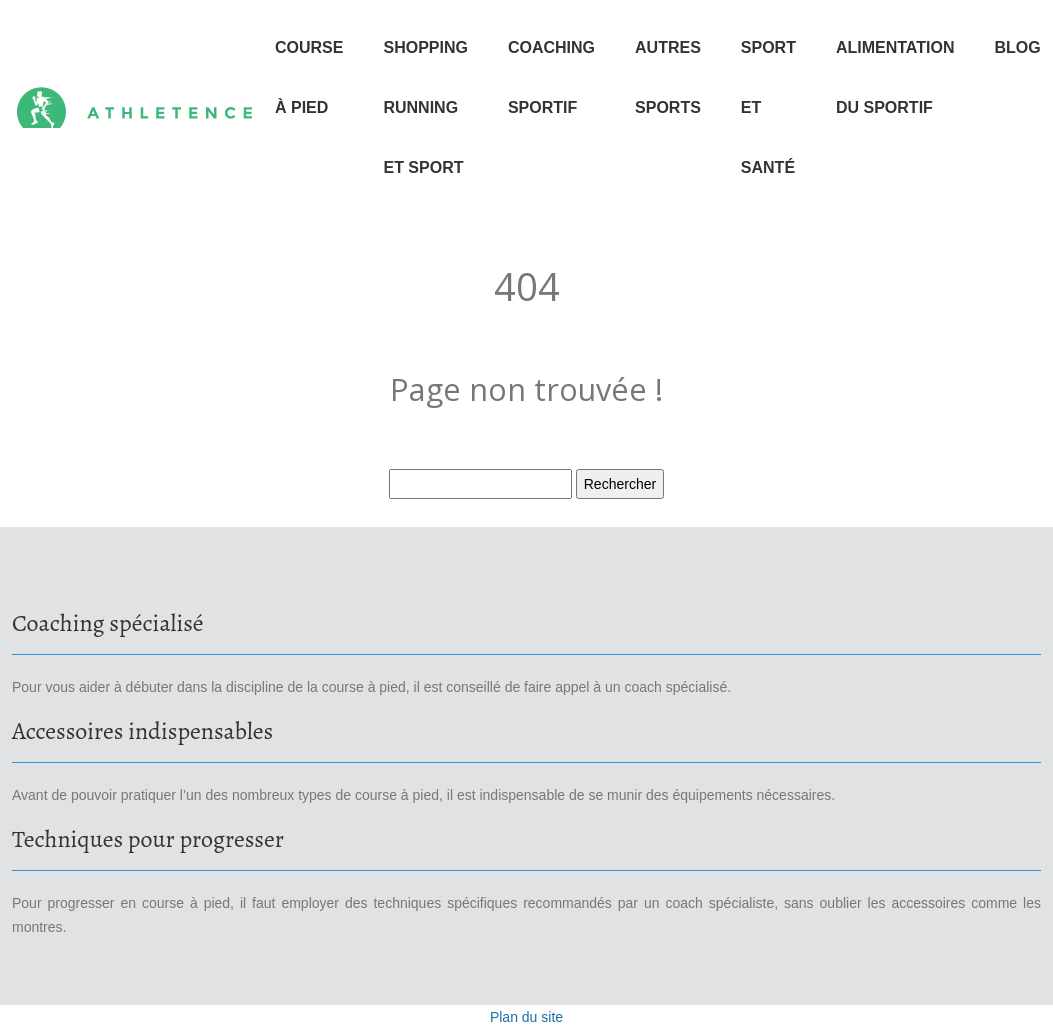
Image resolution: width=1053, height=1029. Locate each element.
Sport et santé (768, 107)
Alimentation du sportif (895, 77)
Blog (1017, 47)
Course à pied (309, 77)
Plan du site (526, 1017)
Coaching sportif (551, 77)
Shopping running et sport (425, 107)
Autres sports (668, 77)
